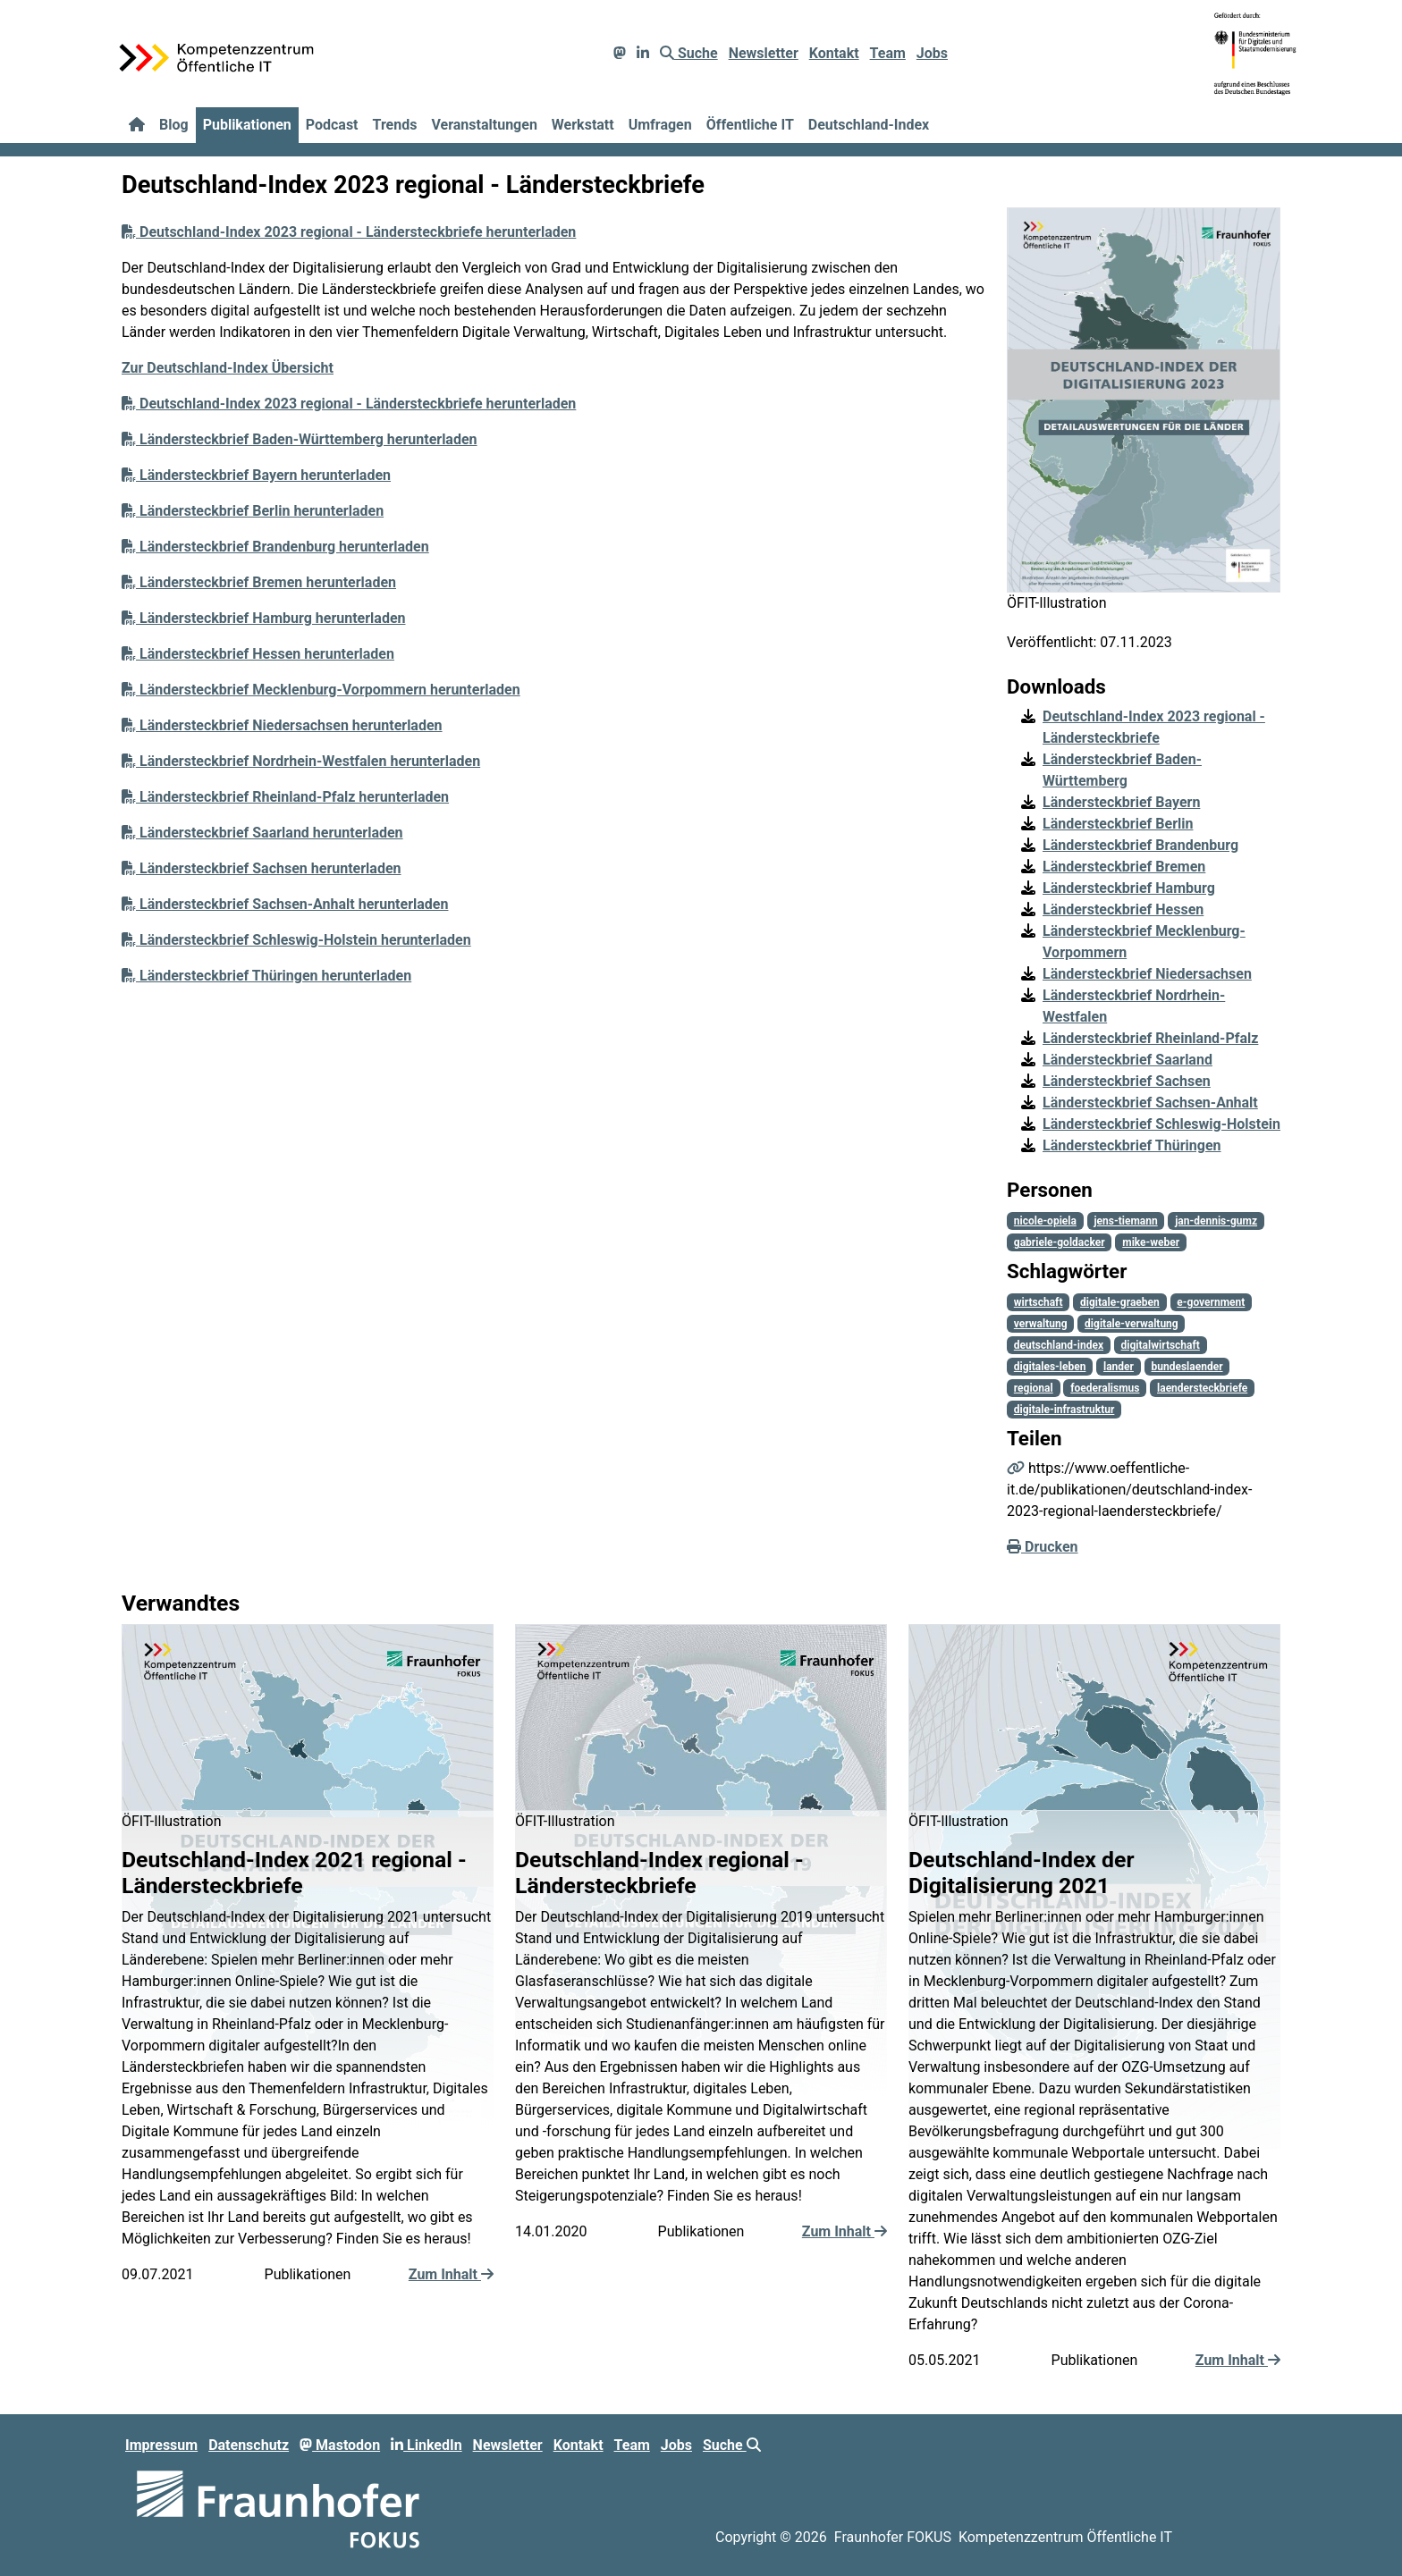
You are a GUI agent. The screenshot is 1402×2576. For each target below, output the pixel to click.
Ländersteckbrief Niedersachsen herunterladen (282, 725)
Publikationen (247, 124)
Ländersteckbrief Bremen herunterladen (259, 582)
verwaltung (1041, 1323)
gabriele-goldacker (1059, 1242)
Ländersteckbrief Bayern (1121, 802)
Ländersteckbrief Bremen (1124, 866)
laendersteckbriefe (1202, 1388)
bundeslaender (1187, 1366)
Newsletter (763, 53)
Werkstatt (583, 124)
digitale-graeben (1120, 1302)
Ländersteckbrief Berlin (1118, 823)
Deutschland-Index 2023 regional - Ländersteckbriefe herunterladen (349, 231)
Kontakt (834, 53)
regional (1033, 1388)
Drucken (1042, 1546)
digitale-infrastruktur (1064, 1409)
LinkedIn (426, 2445)
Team (888, 53)
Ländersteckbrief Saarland (1127, 1059)
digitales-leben (1050, 1366)
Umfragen (660, 124)
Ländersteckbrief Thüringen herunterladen (266, 975)
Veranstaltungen (483, 124)
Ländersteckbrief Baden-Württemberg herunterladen (299, 439)
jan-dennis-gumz (1216, 1221)
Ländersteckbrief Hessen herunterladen (258, 653)
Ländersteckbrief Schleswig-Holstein (1161, 1123)
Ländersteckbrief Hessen (1123, 909)
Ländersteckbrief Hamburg (1129, 888)
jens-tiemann (1125, 1221)
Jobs (932, 53)
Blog (174, 124)
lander (1118, 1366)
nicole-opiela (1045, 1221)
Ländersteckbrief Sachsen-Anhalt (1150, 1102)
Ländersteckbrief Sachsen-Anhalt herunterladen (285, 904)
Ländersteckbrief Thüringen (1132, 1145)
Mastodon (340, 2445)
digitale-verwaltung (1131, 1323)
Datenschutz (248, 2445)
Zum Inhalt (451, 2274)
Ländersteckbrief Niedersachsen (1147, 973)
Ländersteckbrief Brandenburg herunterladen (275, 546)
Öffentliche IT (750, 124)
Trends (395, 124)
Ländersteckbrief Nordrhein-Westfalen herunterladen (301, 761)
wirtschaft (1038, 1302)
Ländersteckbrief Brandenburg (1140, 845)
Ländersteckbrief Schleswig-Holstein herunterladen (296, 939)
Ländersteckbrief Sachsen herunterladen (261, 868)
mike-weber (1150, 1242)
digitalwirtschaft (1160, 1345)
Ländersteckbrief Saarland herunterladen (262, 832)
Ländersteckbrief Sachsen (1127, 1081)
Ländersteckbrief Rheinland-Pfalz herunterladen (285, 796)
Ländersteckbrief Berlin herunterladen (253, 510)
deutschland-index (1058, 1345)
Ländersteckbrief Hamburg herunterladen (264, 618)
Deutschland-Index (868, 124)
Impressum (161, 2445)
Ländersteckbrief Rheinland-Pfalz (1150, 1038)
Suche (689, 53)
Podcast (332, 124)
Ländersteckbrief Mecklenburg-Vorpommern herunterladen (321, 689)
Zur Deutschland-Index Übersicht (228, 367)
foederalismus (1104, 1388)
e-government (1211, 1302)
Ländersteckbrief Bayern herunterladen (256, 475)
